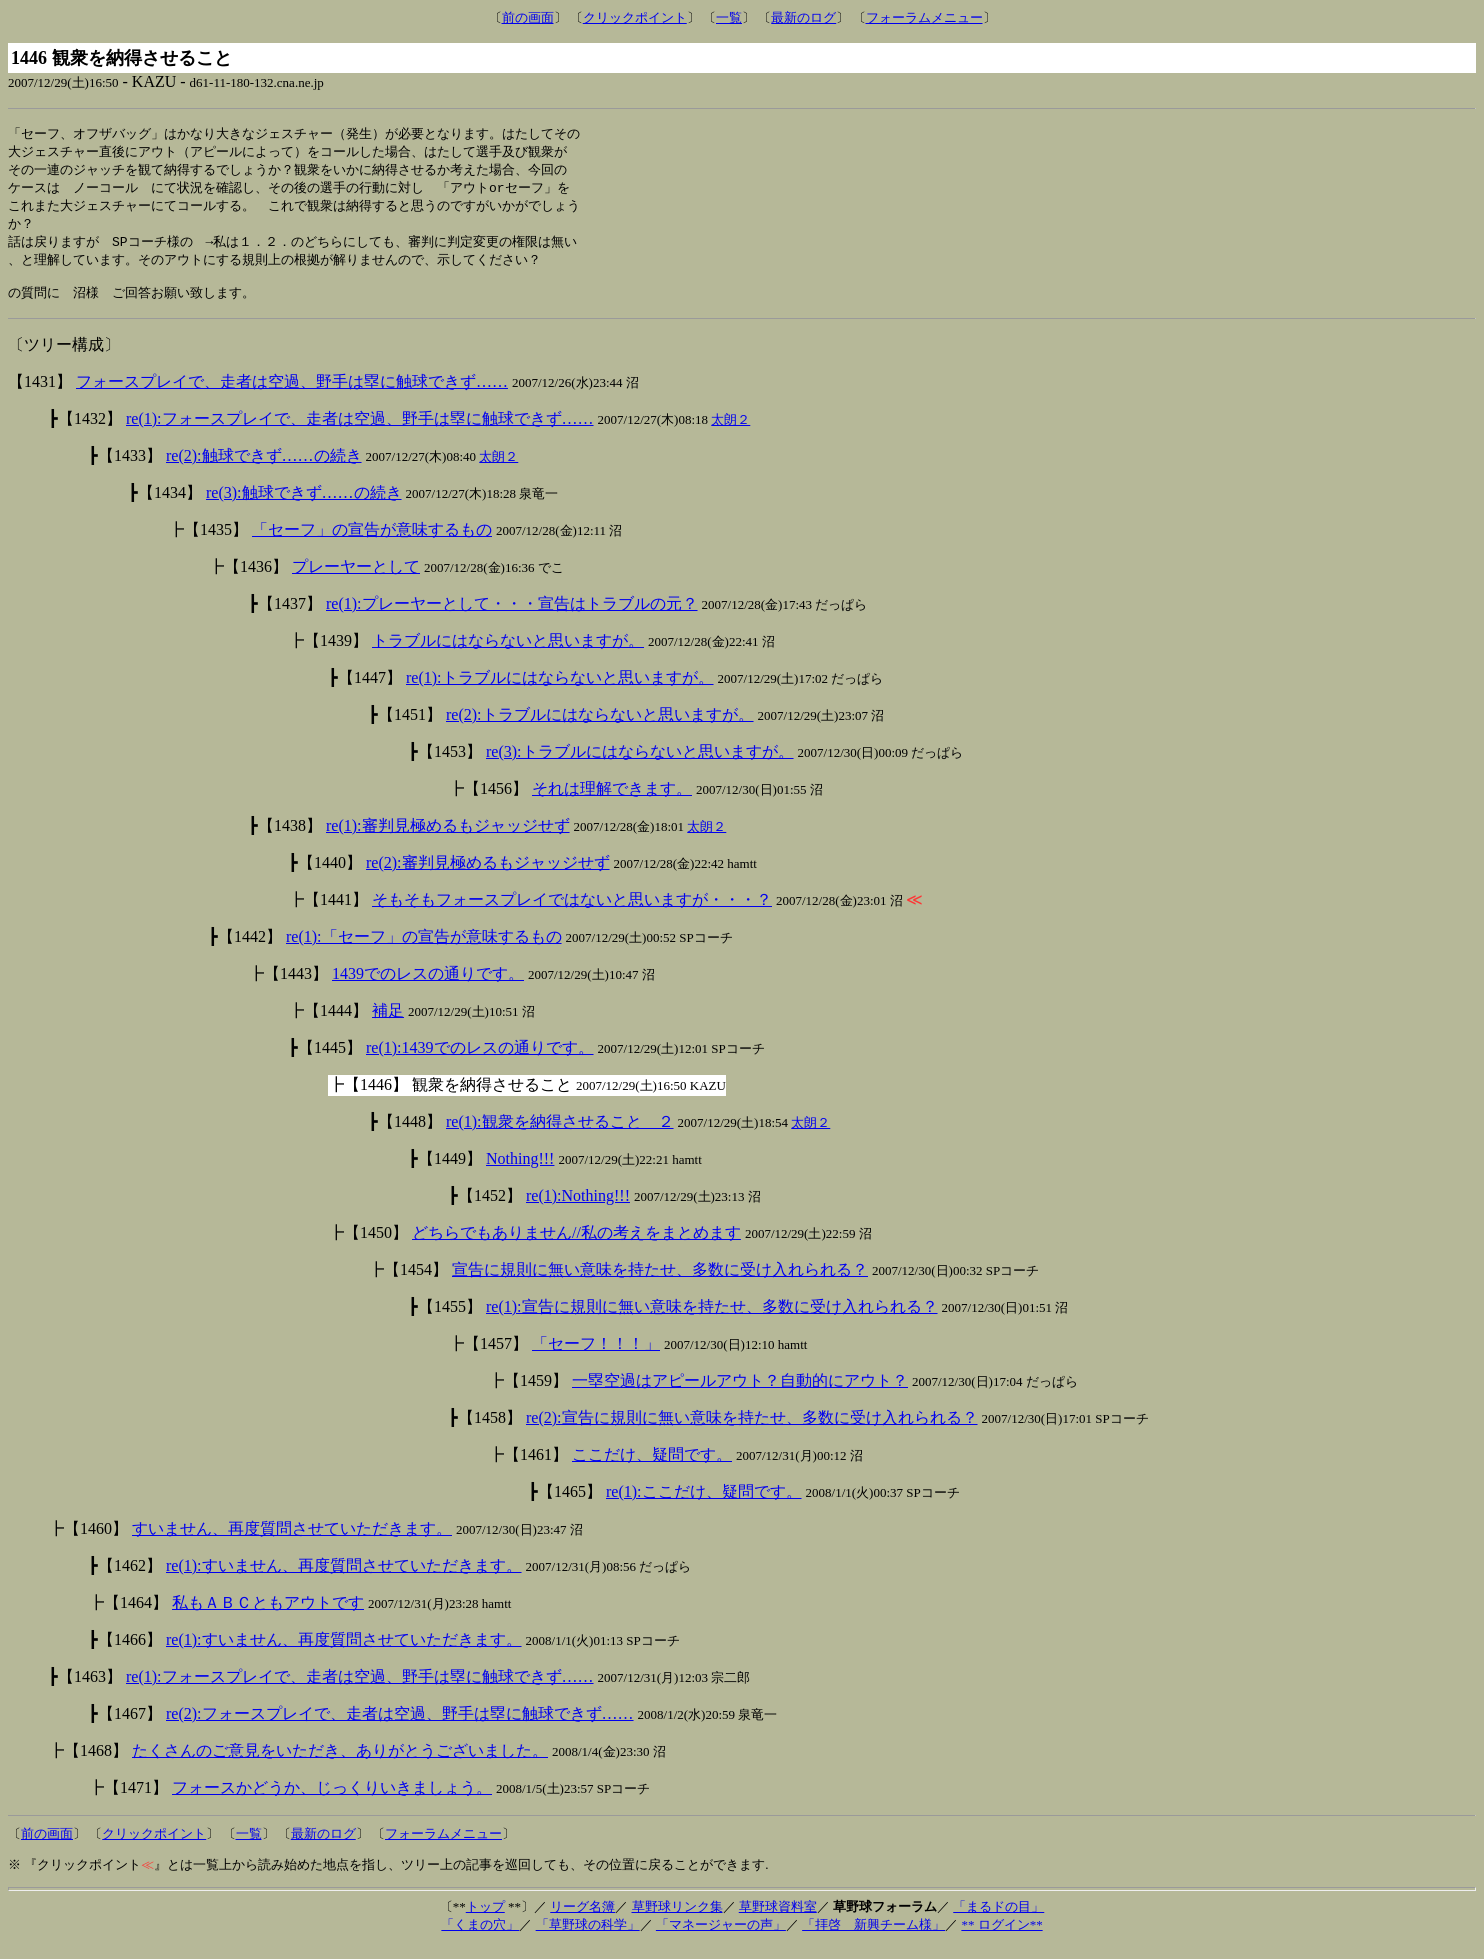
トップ (485, 1918)
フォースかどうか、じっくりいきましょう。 (332, 1799)
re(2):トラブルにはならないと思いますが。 (600, 726)
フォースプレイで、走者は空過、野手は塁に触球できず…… (292, 393)
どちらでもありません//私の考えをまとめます (576, 1244)
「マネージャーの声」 (721, 1936)
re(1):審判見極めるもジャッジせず (448, 837)
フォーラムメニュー (924, 17)
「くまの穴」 (480, 1936)
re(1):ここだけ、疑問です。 (704, 1503)
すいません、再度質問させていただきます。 (292, 1540)
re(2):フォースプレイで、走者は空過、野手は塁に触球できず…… (400, 1725)
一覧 (729, 17)
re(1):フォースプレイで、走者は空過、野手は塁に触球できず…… (360, 430)
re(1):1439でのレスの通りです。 (480, 1059)
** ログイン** (1001, 1936)
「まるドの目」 (998, 1918)
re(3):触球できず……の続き (304, 504)
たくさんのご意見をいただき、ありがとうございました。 (340, 1762)
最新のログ (803, 17)
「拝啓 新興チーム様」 (873, 1936)
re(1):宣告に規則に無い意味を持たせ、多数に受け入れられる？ (712, 1318)
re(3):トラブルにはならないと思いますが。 (640, 763)
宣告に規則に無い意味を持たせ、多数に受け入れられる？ (660, 1281)
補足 (388, 1022)
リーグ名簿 (582, 1918)
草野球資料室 (778, 1918)
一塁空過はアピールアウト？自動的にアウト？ (740, 1392)
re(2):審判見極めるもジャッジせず (488, 874)
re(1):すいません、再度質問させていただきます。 (344, 1577)
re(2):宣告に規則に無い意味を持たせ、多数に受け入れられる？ (752, 1429)
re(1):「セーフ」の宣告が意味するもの (424, 948)
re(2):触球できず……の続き (264, 467)
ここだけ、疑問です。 (652, 1466)
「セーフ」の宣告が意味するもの (372, 541)
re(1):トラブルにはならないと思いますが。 (560, 689)
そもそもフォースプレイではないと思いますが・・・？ (572, 911)
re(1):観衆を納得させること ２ (560, 1133)
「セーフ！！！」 (596, 1355)
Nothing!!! (520, 1170)
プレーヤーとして (356, 578)
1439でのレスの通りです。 (428, 985)
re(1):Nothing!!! (578, 1207)
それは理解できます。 (612, 800)
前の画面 (528, 17)
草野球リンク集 (677, 1918)
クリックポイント (635, 17)
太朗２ (730, 431)
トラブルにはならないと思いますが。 (508, 652)
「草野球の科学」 (588, 1936)
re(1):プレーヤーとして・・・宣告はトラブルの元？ (512, 615)
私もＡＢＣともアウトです (268, 1614)
